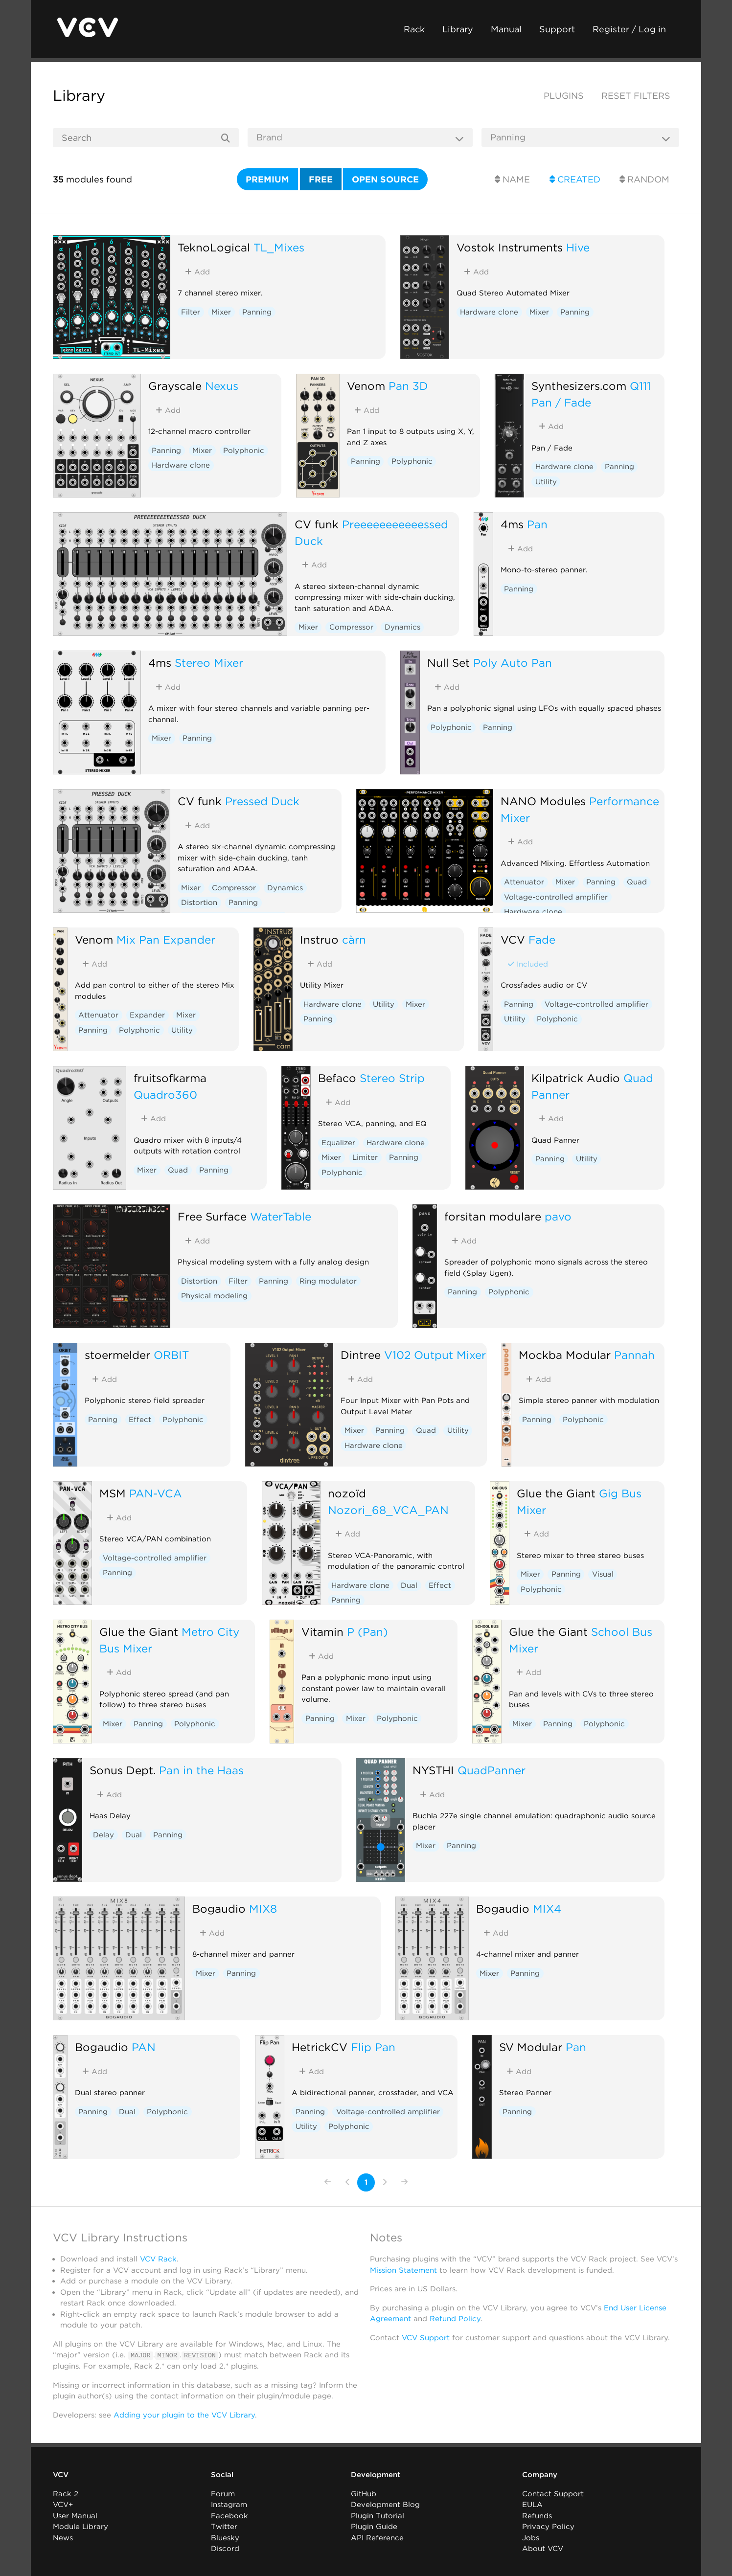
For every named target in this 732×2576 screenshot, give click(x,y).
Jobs (530, 2537)
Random (644, 179)
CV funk (317, 524)
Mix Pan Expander (165, 939)
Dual (409, 1585)
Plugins (564, 95)
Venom (366, 385)
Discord (225, 2548)
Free (321, 179)
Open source (385, 179)
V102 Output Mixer (435, 1354)
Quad (637, 882)
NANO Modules (543, 801)
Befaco (337, 1078)
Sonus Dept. (123, 1770)
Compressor (351, 627)
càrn (354, 939)
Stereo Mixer (209, 662)
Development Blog (385, 2504)
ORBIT (171, 1354)
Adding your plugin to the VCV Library (184, 2414)
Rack (414, 29)
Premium (267, 179)
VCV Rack (158, 2259)
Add (197, 272)
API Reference (377, 2537)
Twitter (224, 2526)
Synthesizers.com (578, 385)
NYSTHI (433, 1770)
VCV (513, 939)
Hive (578, 247)
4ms (512, 524)
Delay (103, 1834)
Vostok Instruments (510, 247)
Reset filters (635, 95)
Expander (147, 1015)
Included (528, 964)
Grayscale (175, 385)
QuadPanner (492, 1770)
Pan (537, 524)
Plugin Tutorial (377, 2515)
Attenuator (524, 882)
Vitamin (322, 1631)
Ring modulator (328, 1281)
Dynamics (402, 627)
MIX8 (263, 1908)
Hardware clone (489, 312)
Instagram (229, 2504)
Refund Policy (455, 2318)
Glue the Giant (556, 1493)
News (63, 2537)
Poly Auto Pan (512, 662)
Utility (546, 481)
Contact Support (553, 2493)
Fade (541, 939)
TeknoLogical (214, 247)
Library (457, 29)
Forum (223, 2493)
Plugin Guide (374, 2526)
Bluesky (225, 2537)
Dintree (361, 1354)
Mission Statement (403, 2270)
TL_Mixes (278, 247)
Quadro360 (165, 1094)
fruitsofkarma (170, 1078)
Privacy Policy (548, 2526)
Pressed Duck (262, 801)
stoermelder (117, 1354)
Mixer (221, 312)
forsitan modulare (492, 1216)
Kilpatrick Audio (575, 1078)
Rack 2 (65, 2493)
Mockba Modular (565, 1354)
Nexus (221, 385)
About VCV (542, 2548)
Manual (506, 29)
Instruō (319, 939)
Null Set (448, 662)
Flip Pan (373, 2047)
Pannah (634, 1354)
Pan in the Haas (201, 1770)
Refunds (537, 2515)
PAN (144, 2047)
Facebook (229, 2515)
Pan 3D (408, 385)
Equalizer (338, 1142)
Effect (140, 1419)
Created (574, 179)
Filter (190, 312)
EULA (532, 2504)
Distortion (199, 902)
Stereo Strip (392, 1078)
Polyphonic (243, 450)
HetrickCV (319, 2047)
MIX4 (547, 1908)
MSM (112, 1493)
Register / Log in (629, 29)
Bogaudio (219, 1908)
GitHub (363, 2493)
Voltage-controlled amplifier (556, 897)
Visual (603, 1574)
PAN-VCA (155, 1493)
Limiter (365, 1157)
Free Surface (212, 1216)
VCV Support (426, 2337)
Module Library (80, 2526)
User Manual (75, 2515)
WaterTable (280, 1216)
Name (512, 179)
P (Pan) (367, 1631)
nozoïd (347, 1493)
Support (557, 29)
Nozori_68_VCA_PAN (388, 1509)
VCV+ (63, 2504)
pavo (558, 1216)
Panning (257, 312)
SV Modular (530, 2047)
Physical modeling (214, 1295)
